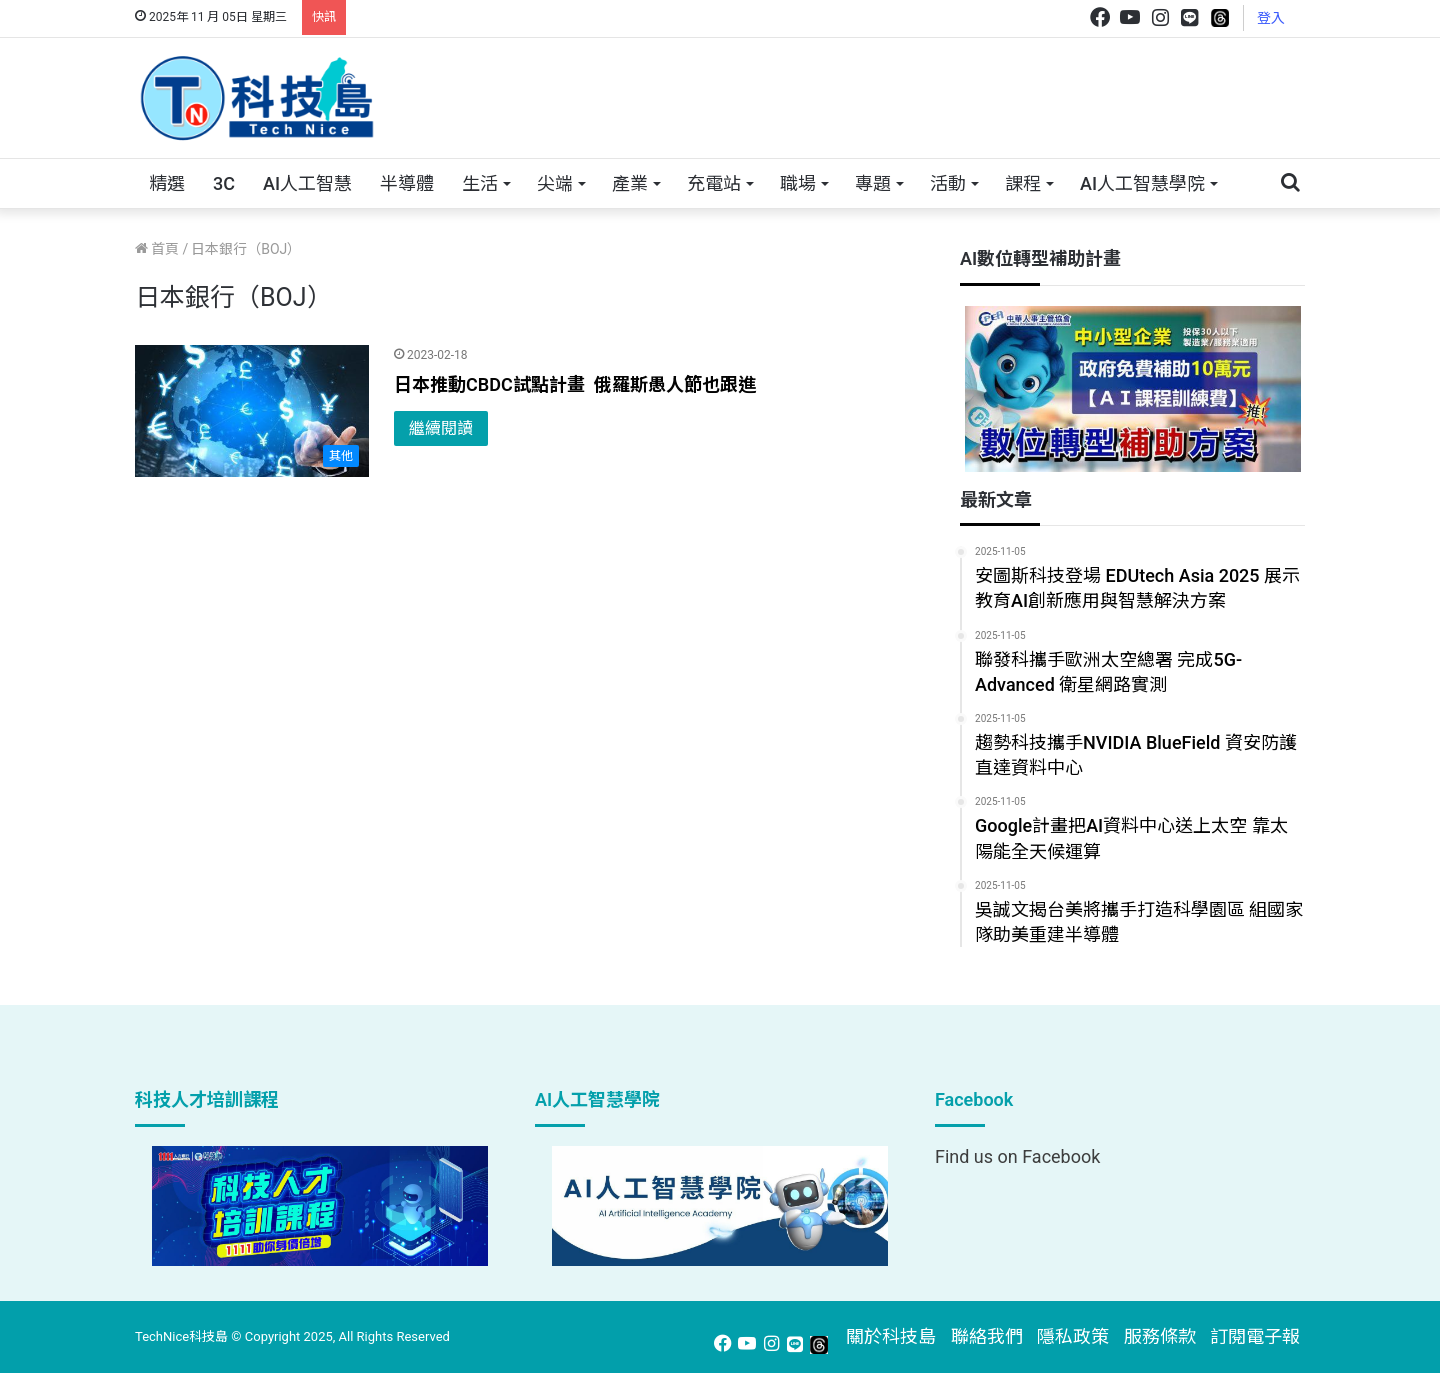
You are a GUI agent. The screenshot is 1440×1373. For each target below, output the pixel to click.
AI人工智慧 (307, 183)
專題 (873, 183)
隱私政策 (1073, 1336)
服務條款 (1160, 1336)
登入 (1271, 18)
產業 (630, 183)
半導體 (407, 183)
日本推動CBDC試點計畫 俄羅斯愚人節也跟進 (575, 384)
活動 (948, 183)
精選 (167, 183)
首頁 (157, 249)
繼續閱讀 (441, 428)
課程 (1023, 183)
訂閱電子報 (1255, 1336)
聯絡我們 (987, 1336)
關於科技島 (891, 1336)
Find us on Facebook (1017, 1156)
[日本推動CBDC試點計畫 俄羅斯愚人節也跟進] (252, 411)
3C (224, 183)
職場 (798, 183)
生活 (480, 183)
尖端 (555, 183)
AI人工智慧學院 (1142, 183)
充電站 (714, 183)
